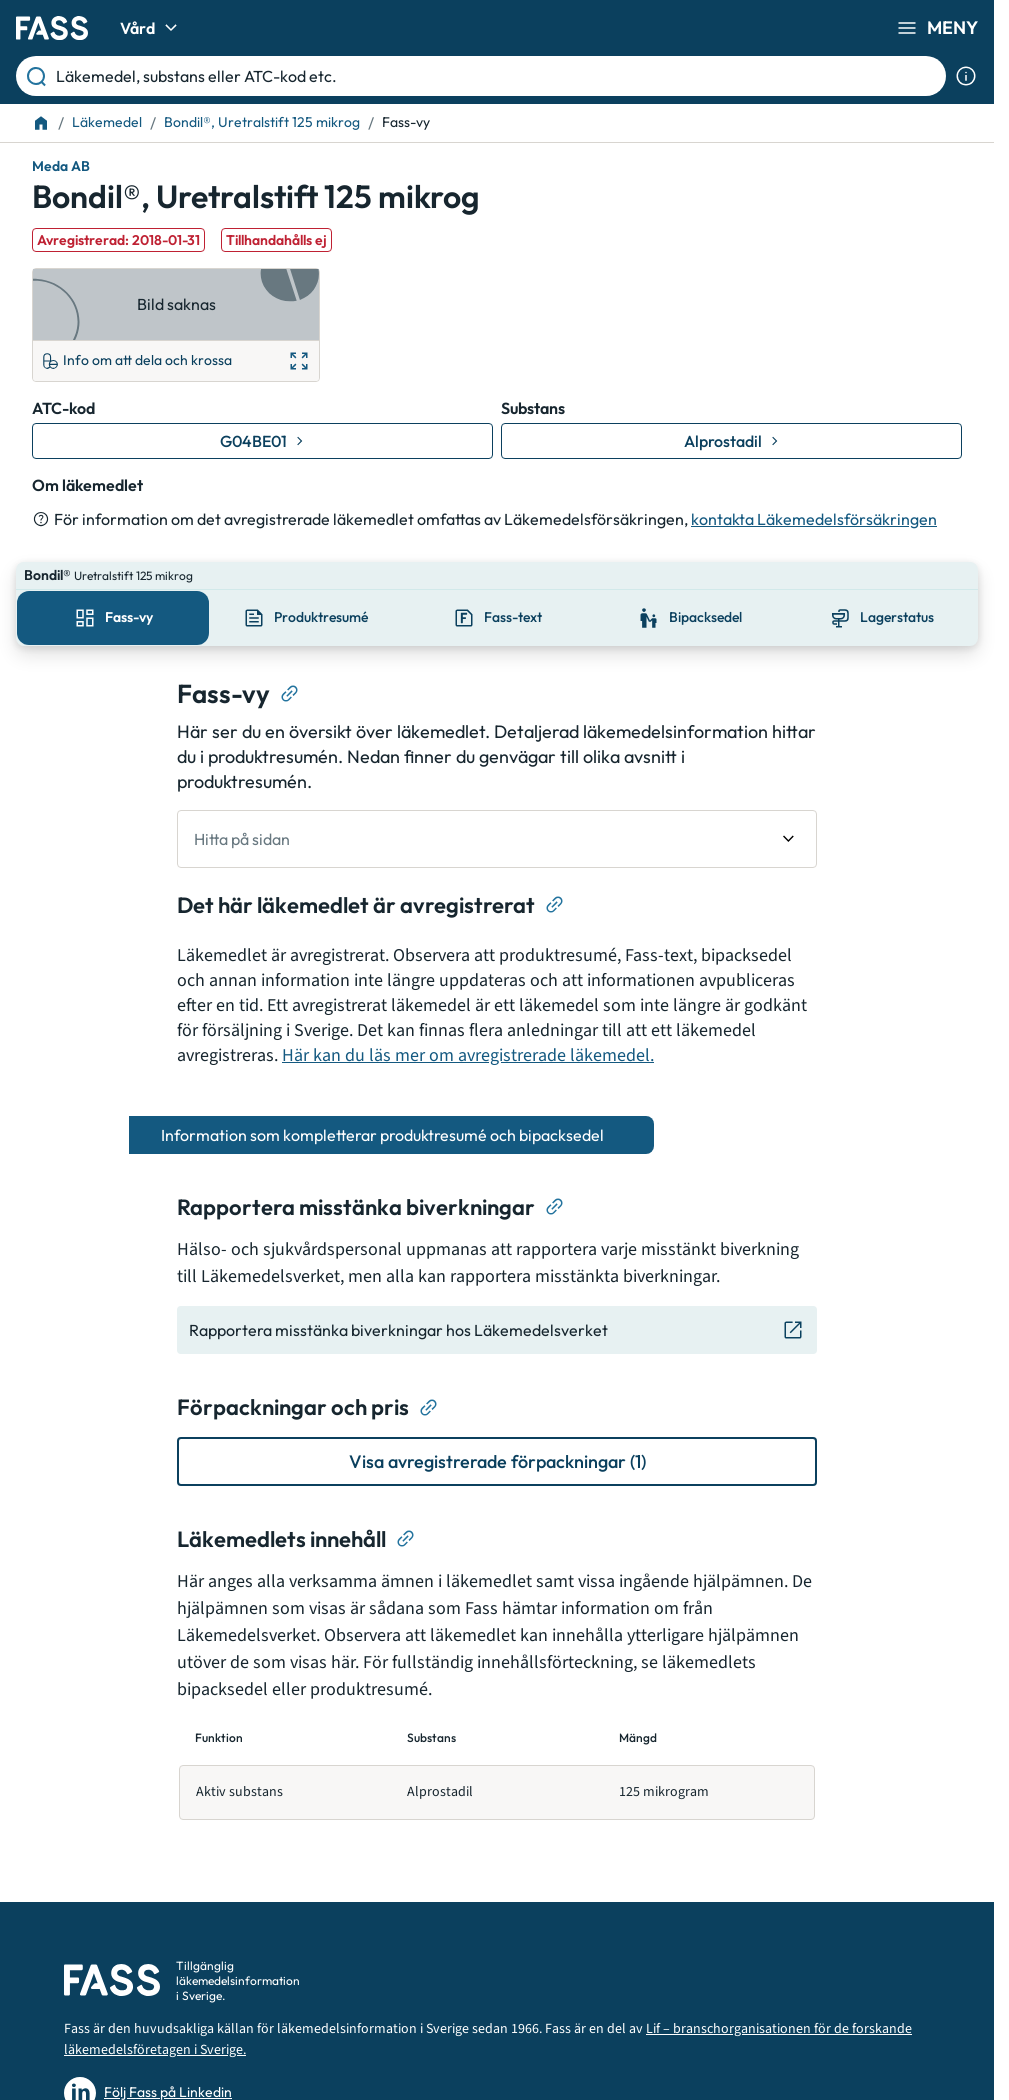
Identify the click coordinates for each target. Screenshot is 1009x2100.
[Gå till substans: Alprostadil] (731, 441)
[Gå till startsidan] (52, 28)
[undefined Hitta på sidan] (497, 811)
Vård (151, 28)
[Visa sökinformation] (966, 76)
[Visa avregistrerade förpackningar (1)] (497, 1433)
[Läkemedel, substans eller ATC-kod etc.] (497, 76)
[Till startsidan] (41, 123)
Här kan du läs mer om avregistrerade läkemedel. (468, 1027)
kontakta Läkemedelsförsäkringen (814, 519)
